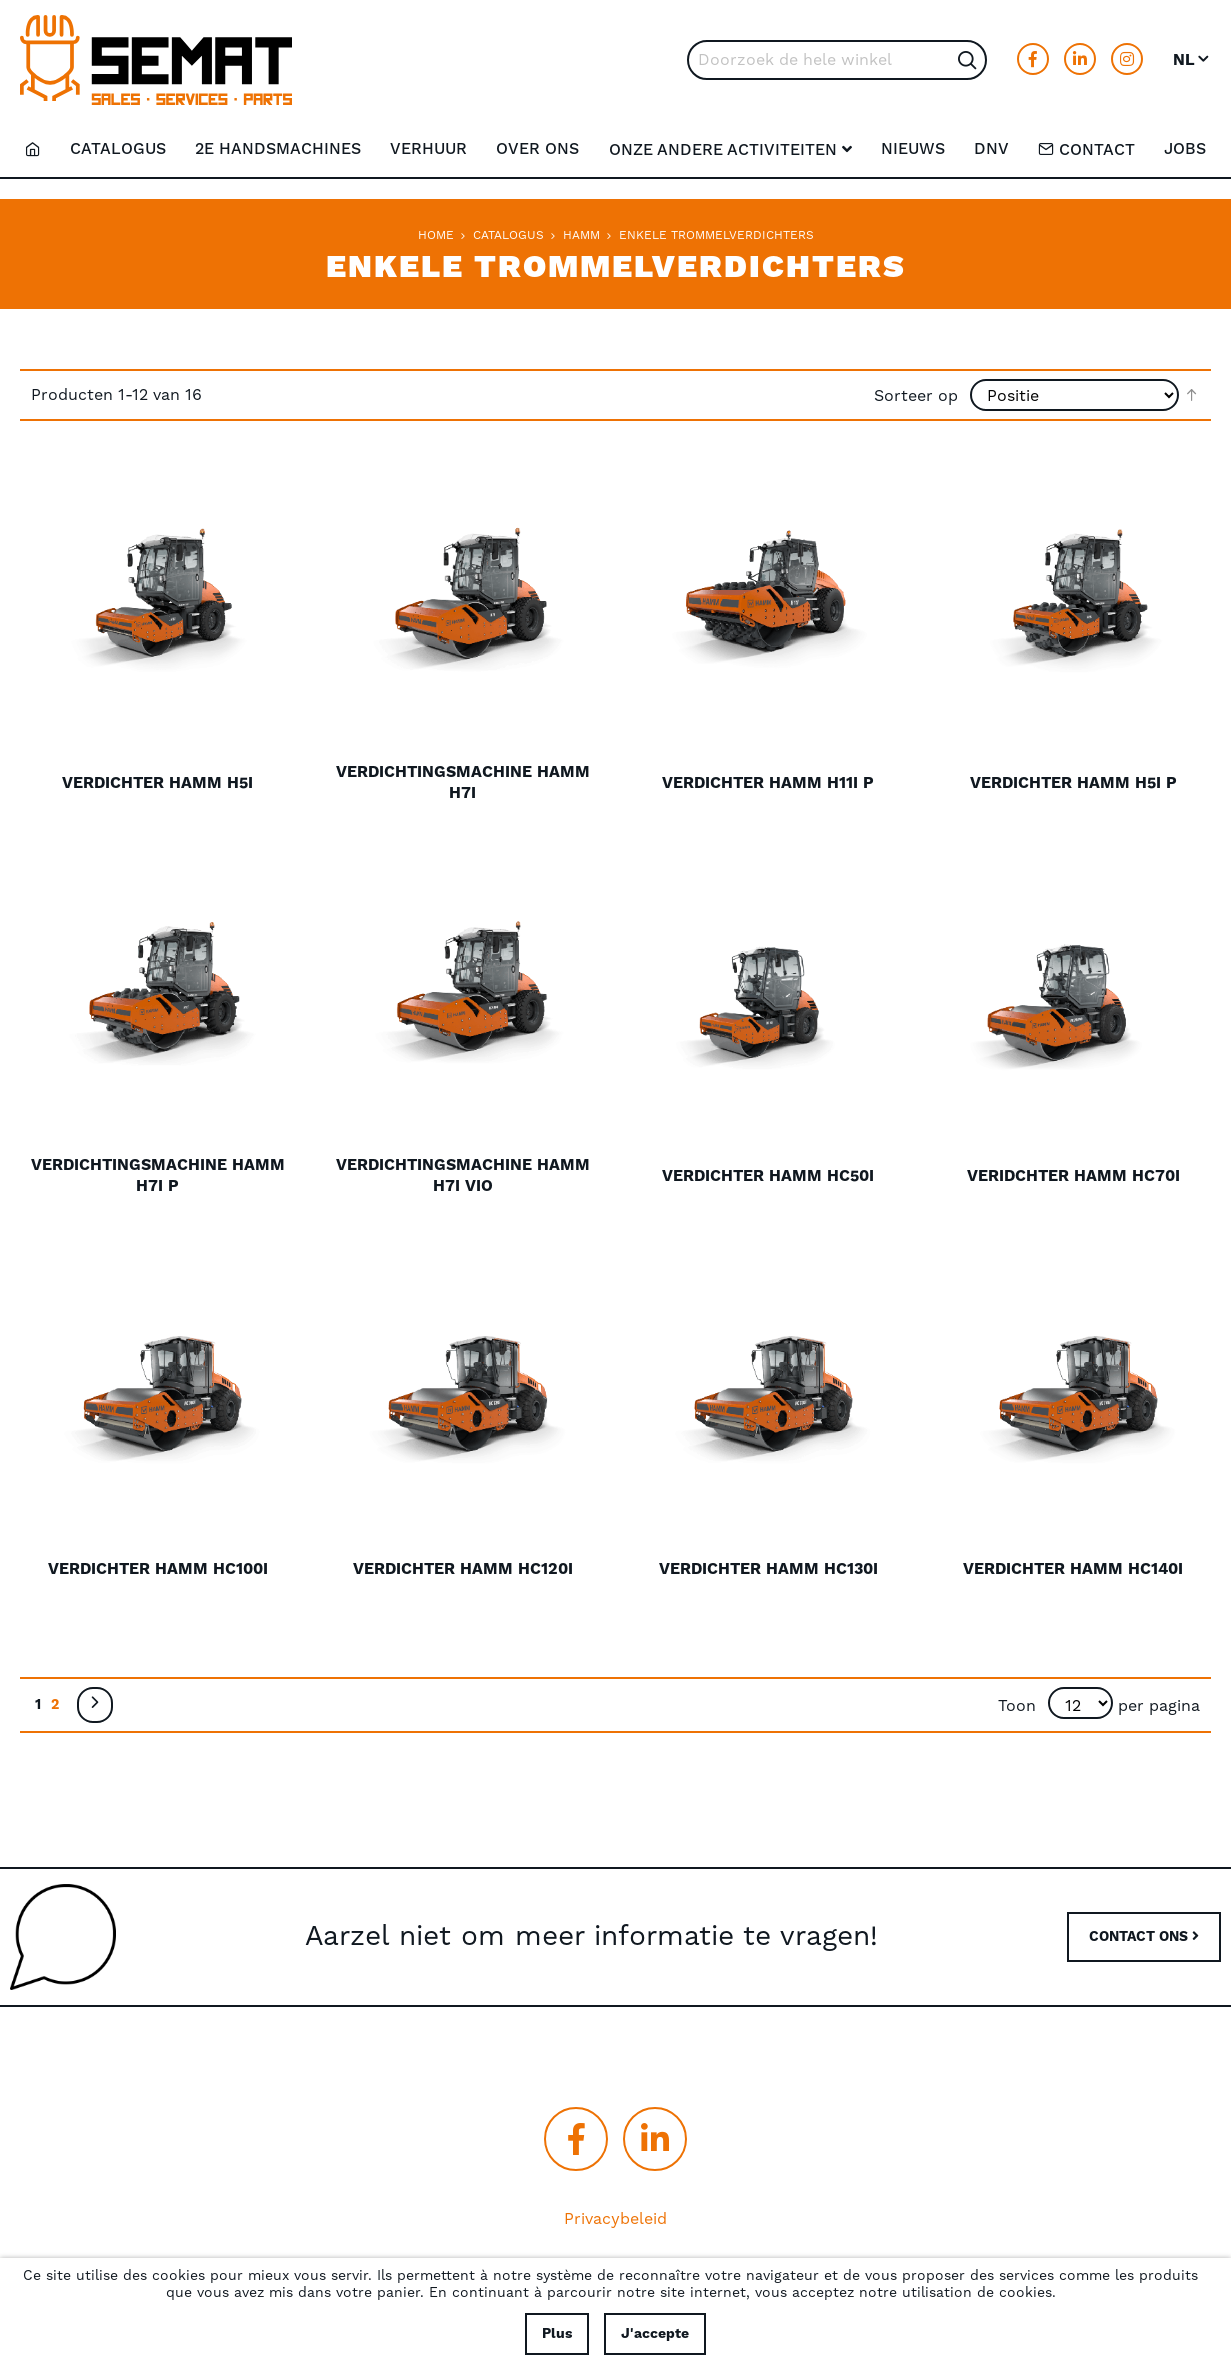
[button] (1192, 60)
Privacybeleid (615, 2219)
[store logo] (156, 60)
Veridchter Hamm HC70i (1073, 1176)
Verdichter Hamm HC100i (158, 1569)
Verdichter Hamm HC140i (1073, 1569)
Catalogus (508, 235)
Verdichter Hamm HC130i (768, 1569)
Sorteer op (916, 395)
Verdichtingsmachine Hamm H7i (463, 782)
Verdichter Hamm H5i (157, 783)
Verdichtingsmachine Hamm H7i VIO (463, 1175)
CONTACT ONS (1144, 1937)
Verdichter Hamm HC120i (463, 1569)
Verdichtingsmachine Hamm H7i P (158, 1175)
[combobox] (837, 60)
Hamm (581, 235)
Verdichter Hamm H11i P (768, 783)
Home (436, 235)
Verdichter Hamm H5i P (1073, 783)
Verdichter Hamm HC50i (768, 1176)
